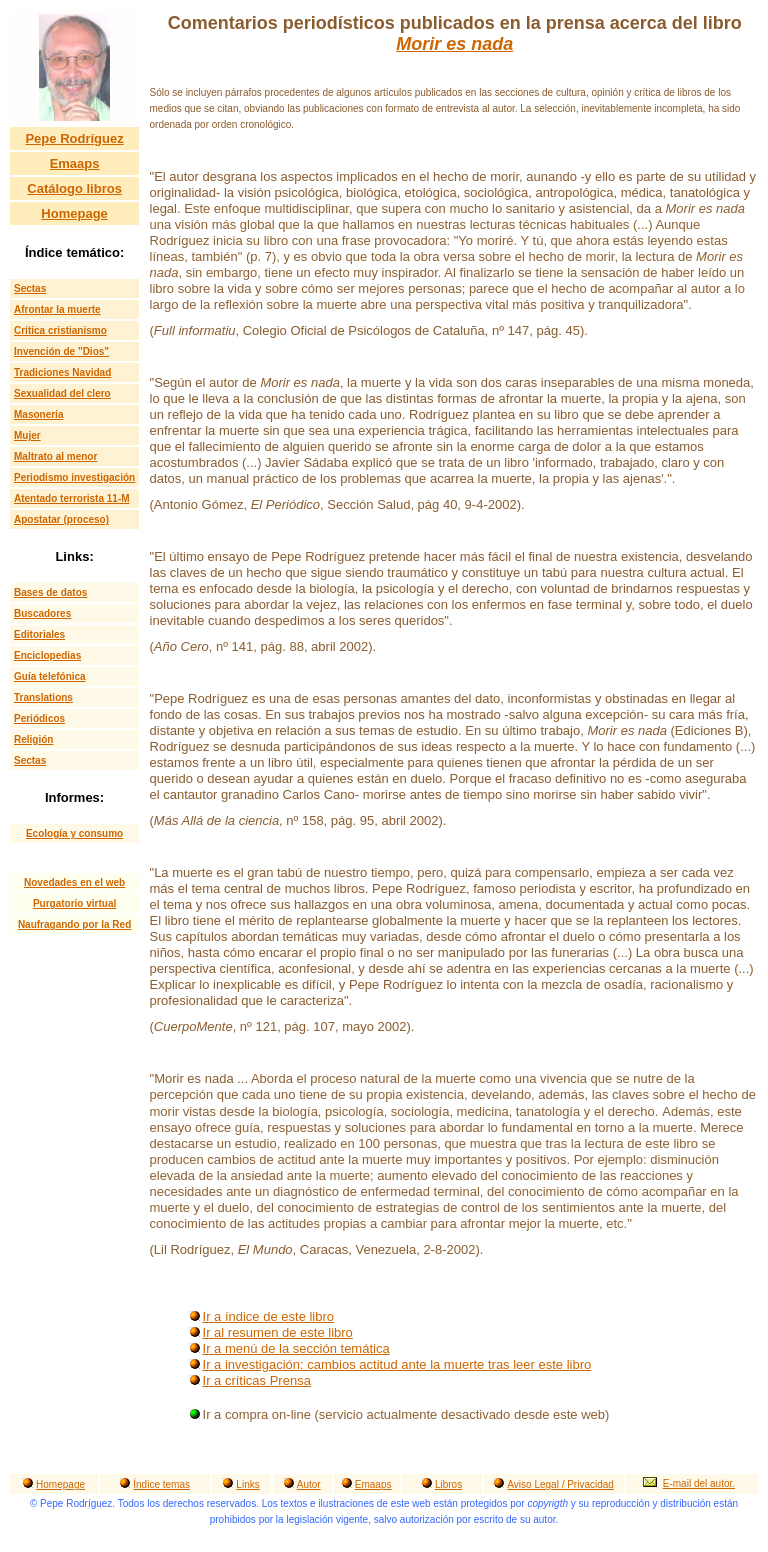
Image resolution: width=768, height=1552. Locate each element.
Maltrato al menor (55, 456)
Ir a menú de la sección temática (296, 1348)
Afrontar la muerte (57, 309)
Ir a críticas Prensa (257, 1380)
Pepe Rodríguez (74, 138)
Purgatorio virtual (74, 903)
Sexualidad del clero (62, 393)
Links (247, 1484)
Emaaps (75, 163)
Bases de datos (50, 592)
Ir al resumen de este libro (278, 1332)
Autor (309, 1484)
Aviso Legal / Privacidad (560, 1484)
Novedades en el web (74, 882)
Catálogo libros (74, 188)
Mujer (27, 435)
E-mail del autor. (699, 1483)
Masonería (38, 414)
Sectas (30, 288)
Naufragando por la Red (74, 924)
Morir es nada (454, 44)
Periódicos (39, 718)
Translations (43, 697)
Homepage (74, 213)
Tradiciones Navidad (62, 372)
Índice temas (161, 1484)
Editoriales (39, 634)
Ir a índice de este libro (269, 1316)
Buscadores (42, 613)
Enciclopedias (47, 655)
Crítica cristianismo (60, 330)
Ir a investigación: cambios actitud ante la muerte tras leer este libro (397, 1364)
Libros (448, 1484)
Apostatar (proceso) (61, 519)
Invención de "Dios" (61, 351)
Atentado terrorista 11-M (72, 498)
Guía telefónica (50, 676)
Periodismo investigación (74, 477)
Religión (33, 739)
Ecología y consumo (74, 833)
